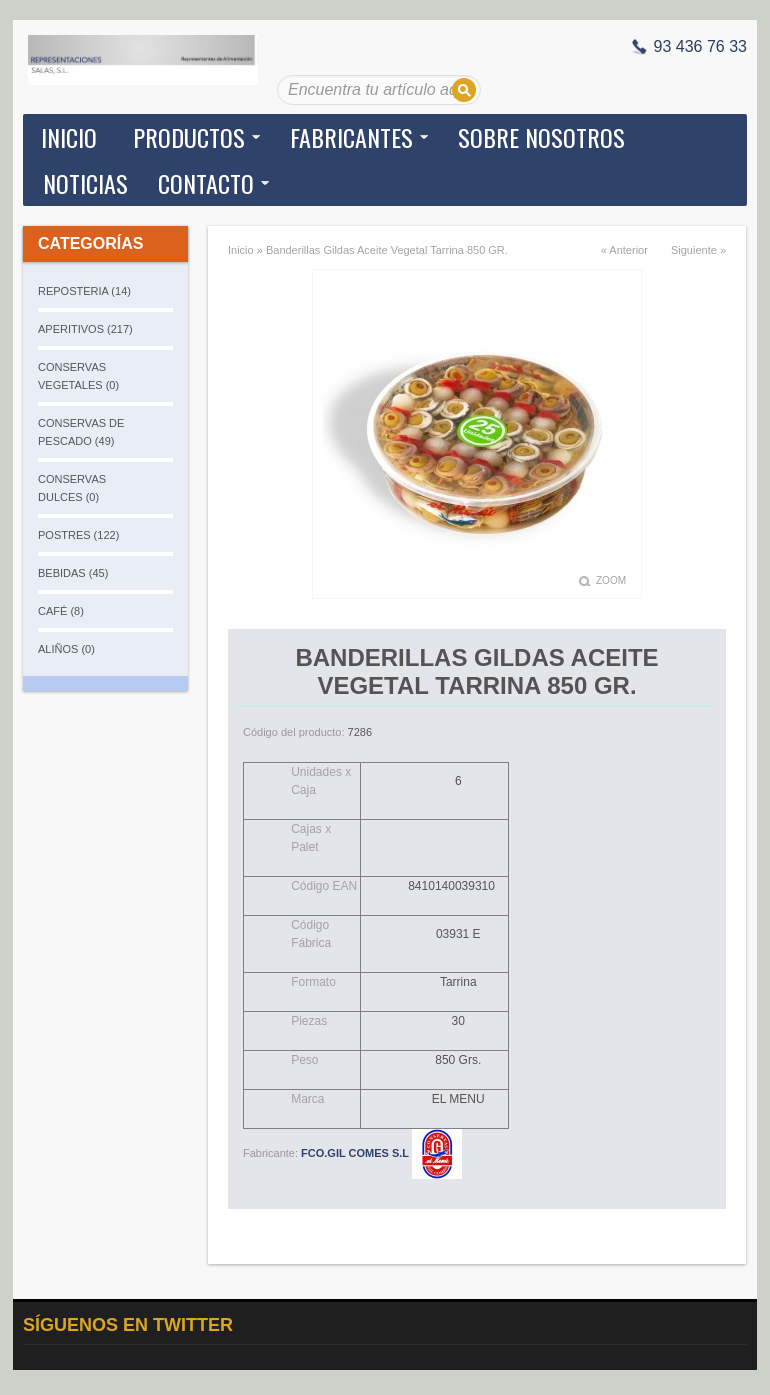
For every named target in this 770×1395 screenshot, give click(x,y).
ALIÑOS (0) (66, 649)
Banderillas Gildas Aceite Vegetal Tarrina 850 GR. (387, 250)
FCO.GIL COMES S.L (381, 1153)
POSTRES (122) (78, 535)
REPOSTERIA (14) (84, 291)
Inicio (69, 137)
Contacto (206, 183)
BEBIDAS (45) (73, 573)
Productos (189, 137)
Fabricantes (351, 137)
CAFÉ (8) (61, 611)
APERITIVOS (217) (85, 329)
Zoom (611, 580)
